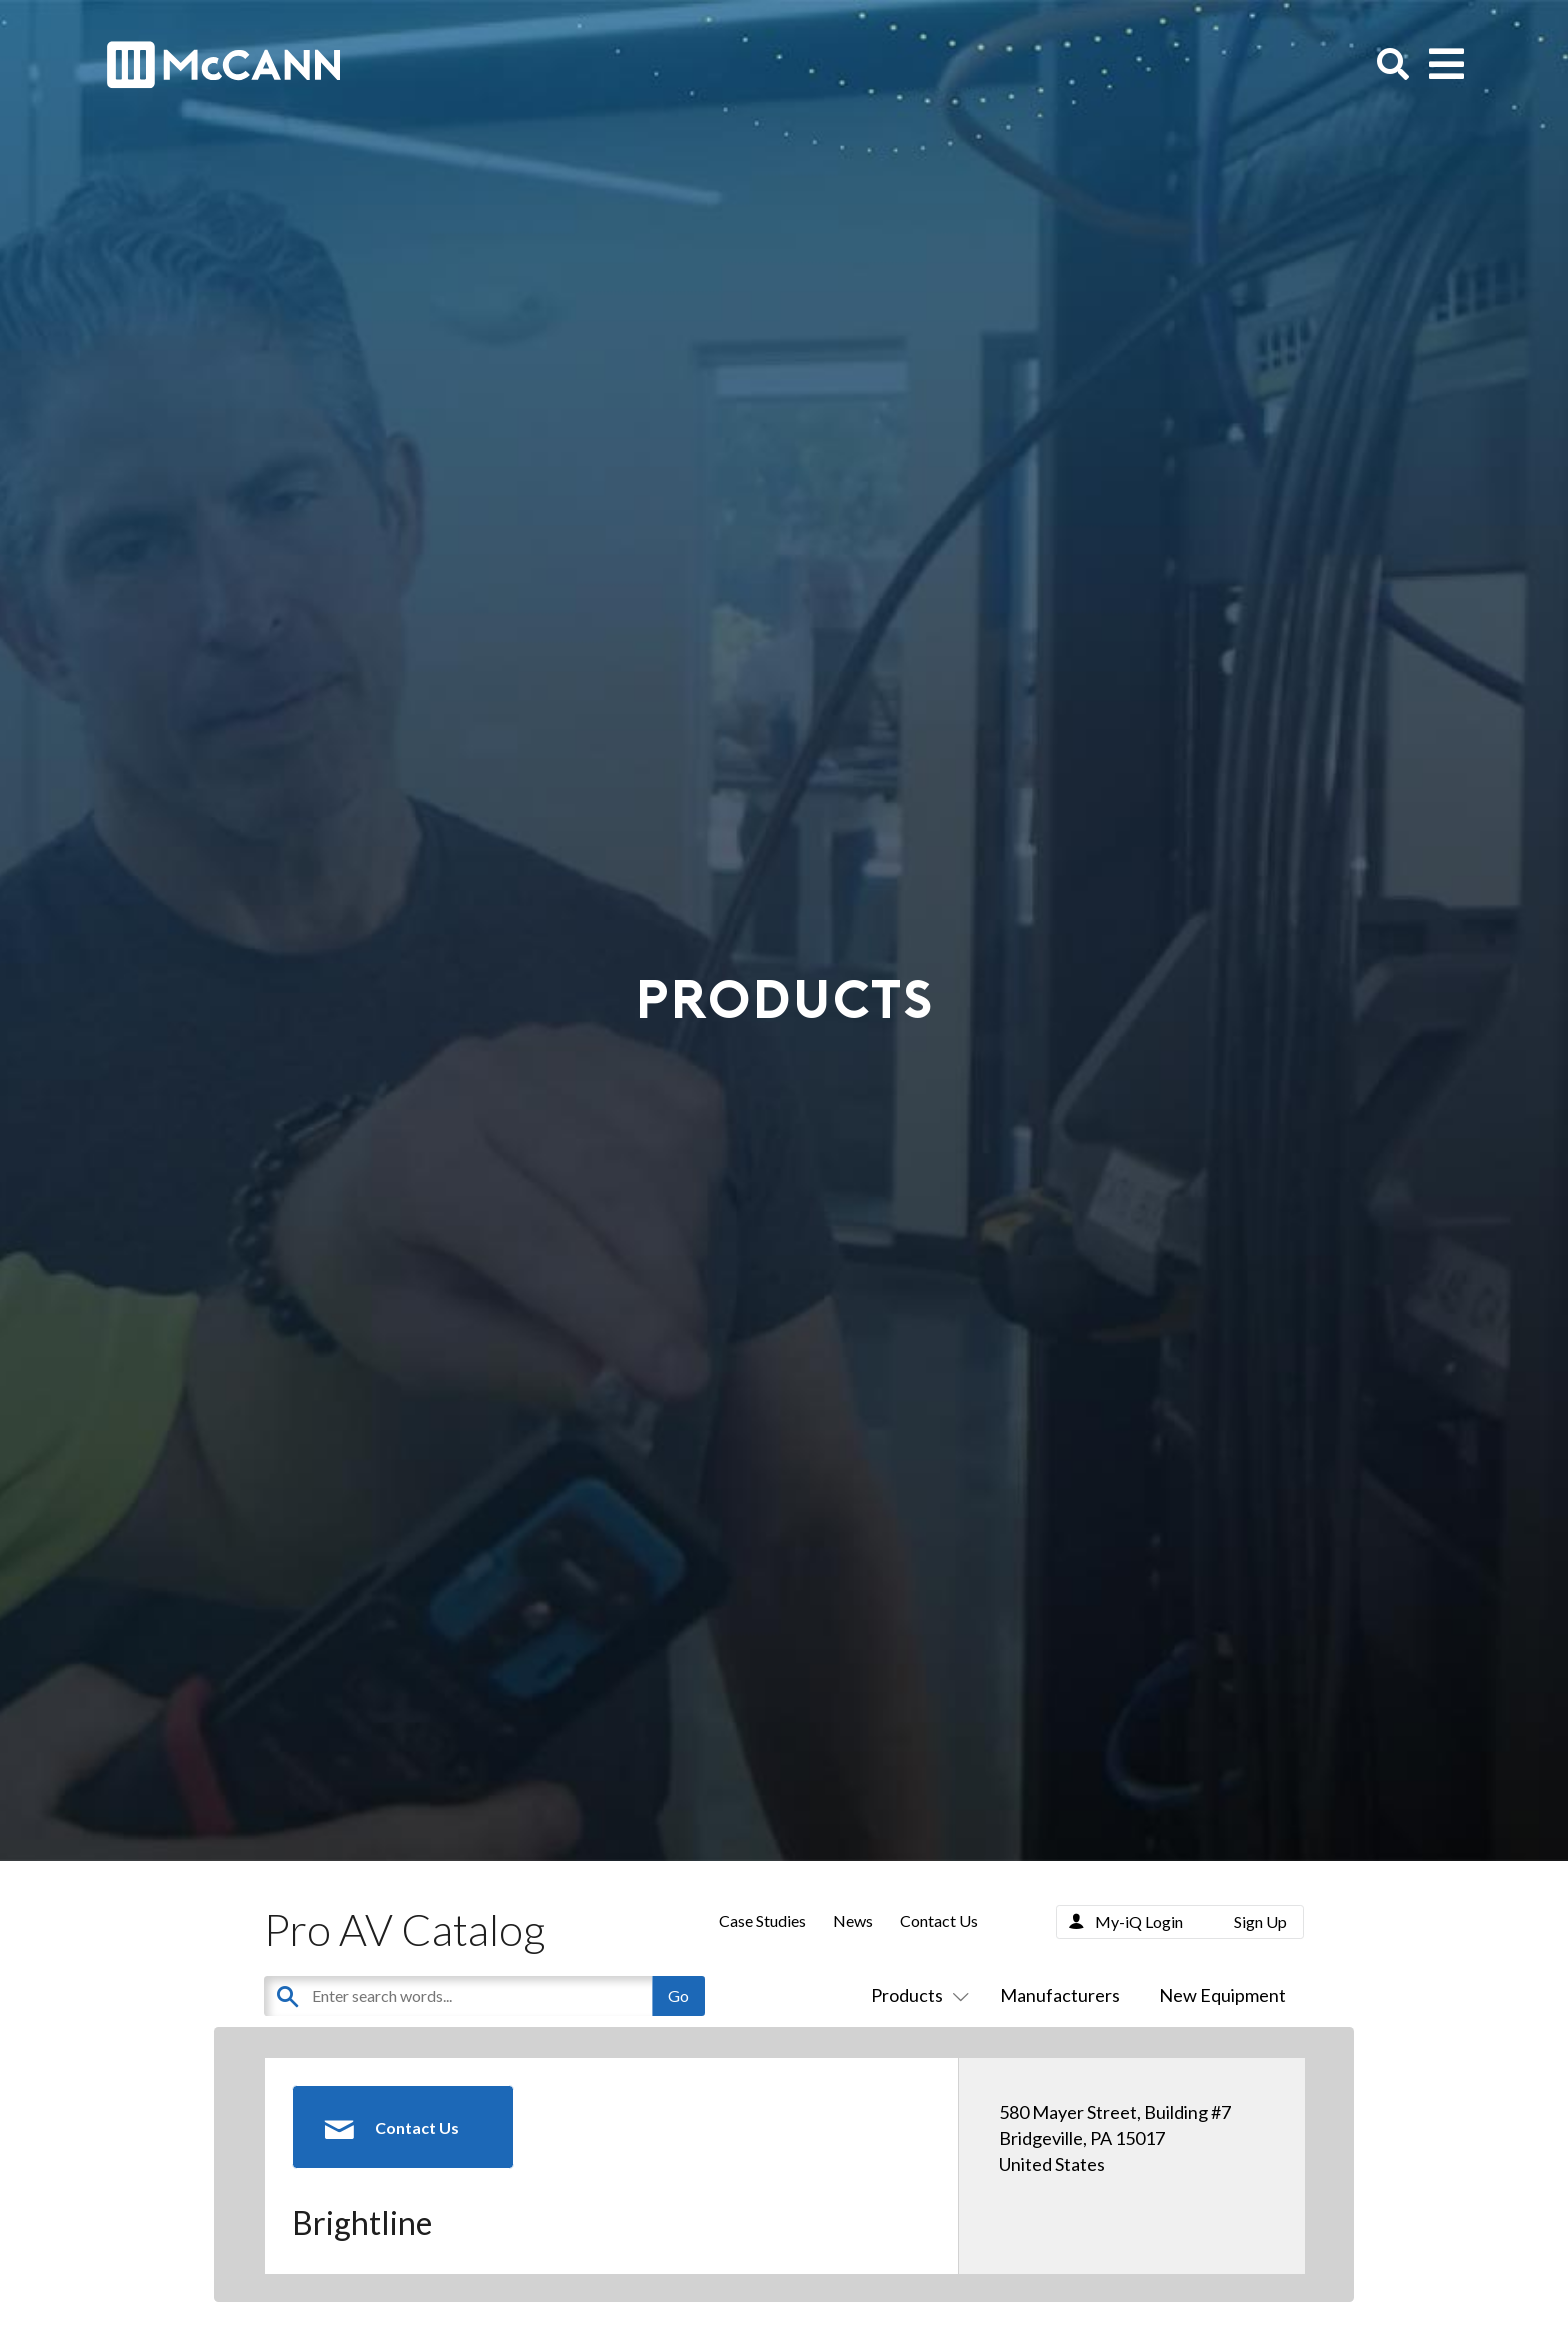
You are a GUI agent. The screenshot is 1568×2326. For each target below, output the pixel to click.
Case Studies (762, 1920)
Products (916, 1995)
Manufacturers (1060, 1995)
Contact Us (939, 1920)
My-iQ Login (1139, 1921)
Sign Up (1260, 1921)
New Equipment (1222, 1995)
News (853, 1920)
